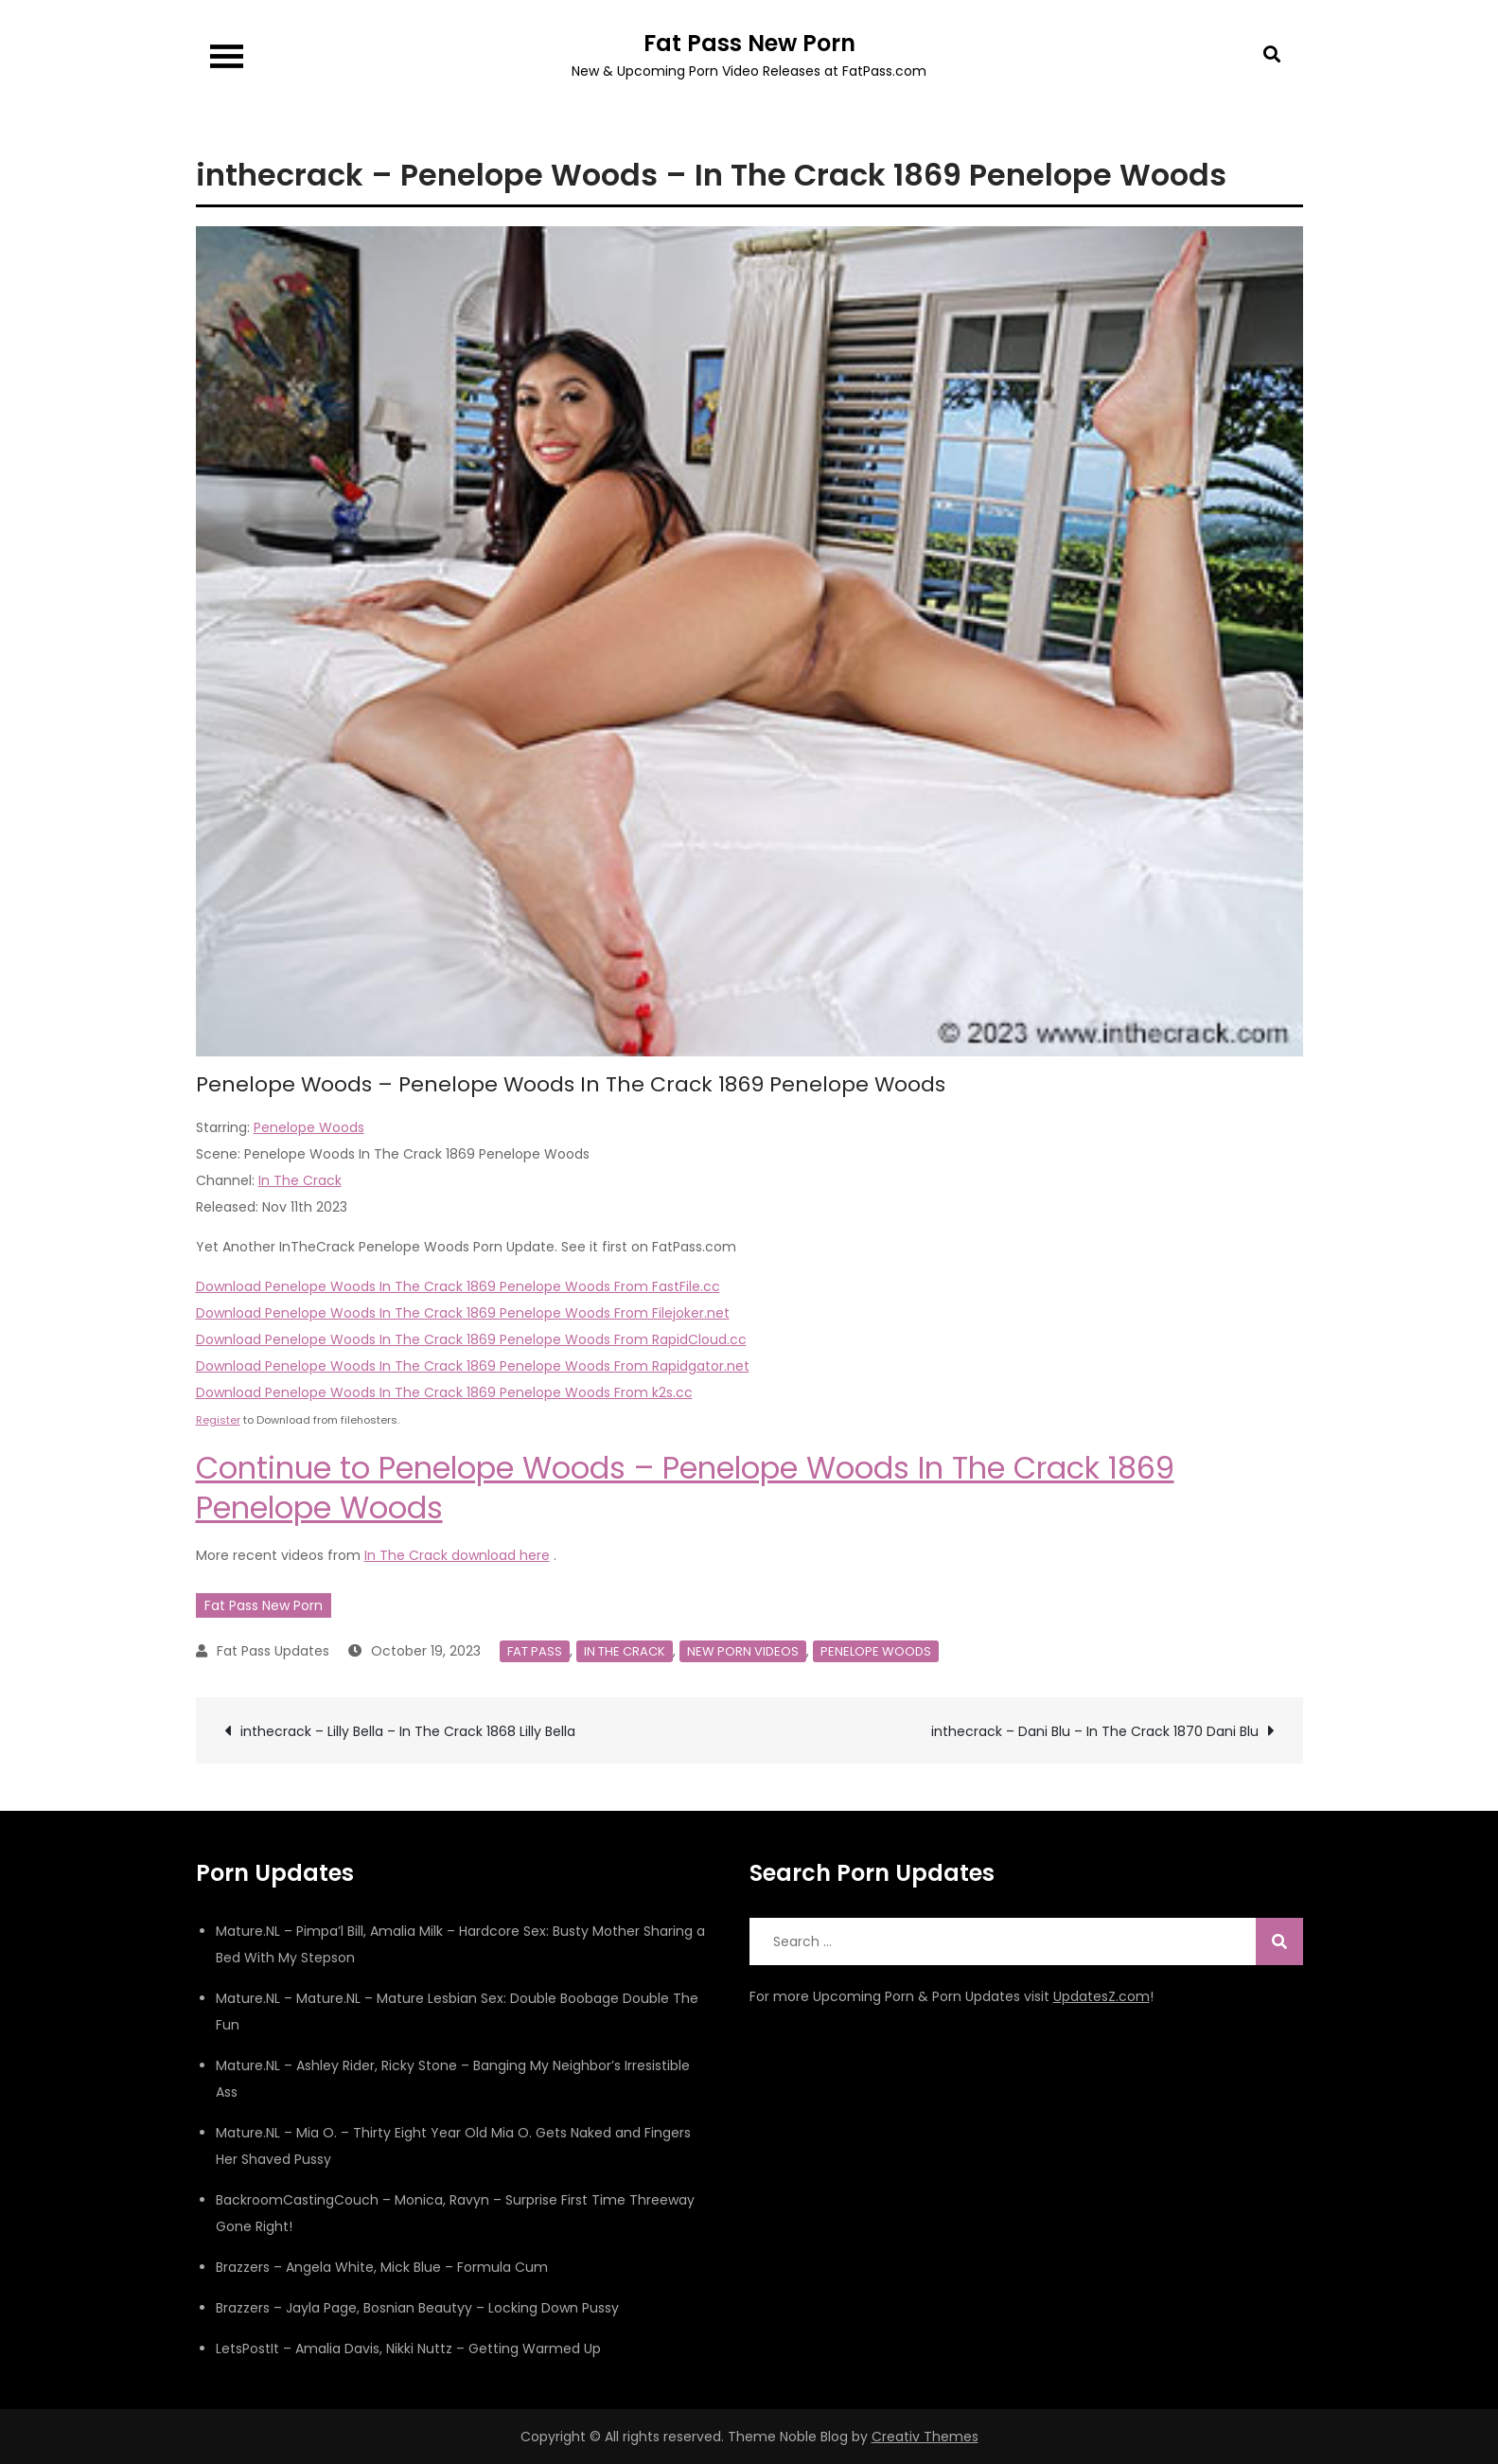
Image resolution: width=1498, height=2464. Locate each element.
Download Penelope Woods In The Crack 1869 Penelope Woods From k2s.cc (444, 1392)
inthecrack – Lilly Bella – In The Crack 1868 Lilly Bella (407, 1731)
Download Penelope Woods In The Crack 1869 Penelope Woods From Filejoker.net (463, 1312)
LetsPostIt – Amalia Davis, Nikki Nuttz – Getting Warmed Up (408, 2348)
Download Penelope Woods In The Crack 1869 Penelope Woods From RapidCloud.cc (471, 1339)
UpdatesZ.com (1101, 1996)
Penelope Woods (309, 1127)
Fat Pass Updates (273, 1650)
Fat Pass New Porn (749, 43)
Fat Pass (534, 1651)
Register (218, 1419)
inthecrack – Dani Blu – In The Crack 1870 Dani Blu (1095, 1731)
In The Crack (300, 1180)
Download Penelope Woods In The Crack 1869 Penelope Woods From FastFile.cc (458, 1286)
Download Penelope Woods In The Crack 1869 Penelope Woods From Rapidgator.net (472, 1365)
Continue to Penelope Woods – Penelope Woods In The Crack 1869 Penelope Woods (685, 1487)
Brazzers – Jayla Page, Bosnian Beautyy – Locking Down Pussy (417, 2307)
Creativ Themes (925, 2436)
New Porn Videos (743, 1651)
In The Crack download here (457, 1555)
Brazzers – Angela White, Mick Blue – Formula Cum (382, 2267)
